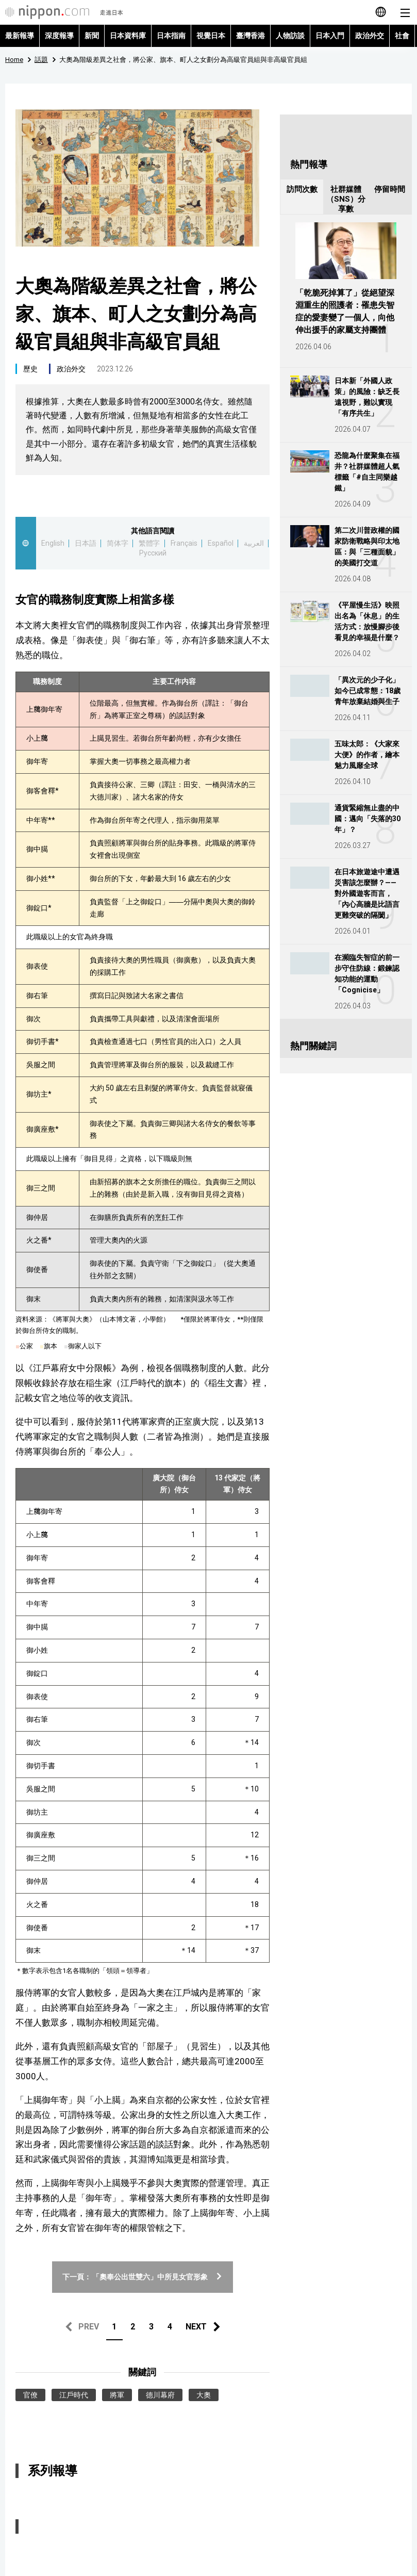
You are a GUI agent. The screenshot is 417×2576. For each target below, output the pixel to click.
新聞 (92, 35)
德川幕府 (160, 2395)
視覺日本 (210, 35)
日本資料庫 (128, 35)
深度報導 (59, 35)
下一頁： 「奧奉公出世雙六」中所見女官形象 (142, 2277)
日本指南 (171, 35)
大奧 (203, 2395)
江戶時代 (73, 2395)
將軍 (117, 2395)
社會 (402, 35)
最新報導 (19, 35)
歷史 (30, 369)
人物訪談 (290, 35)
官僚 (30, 2395)
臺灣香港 (250, 35)
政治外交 (369, 35)
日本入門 (329, 35)
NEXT (196, 2327)
